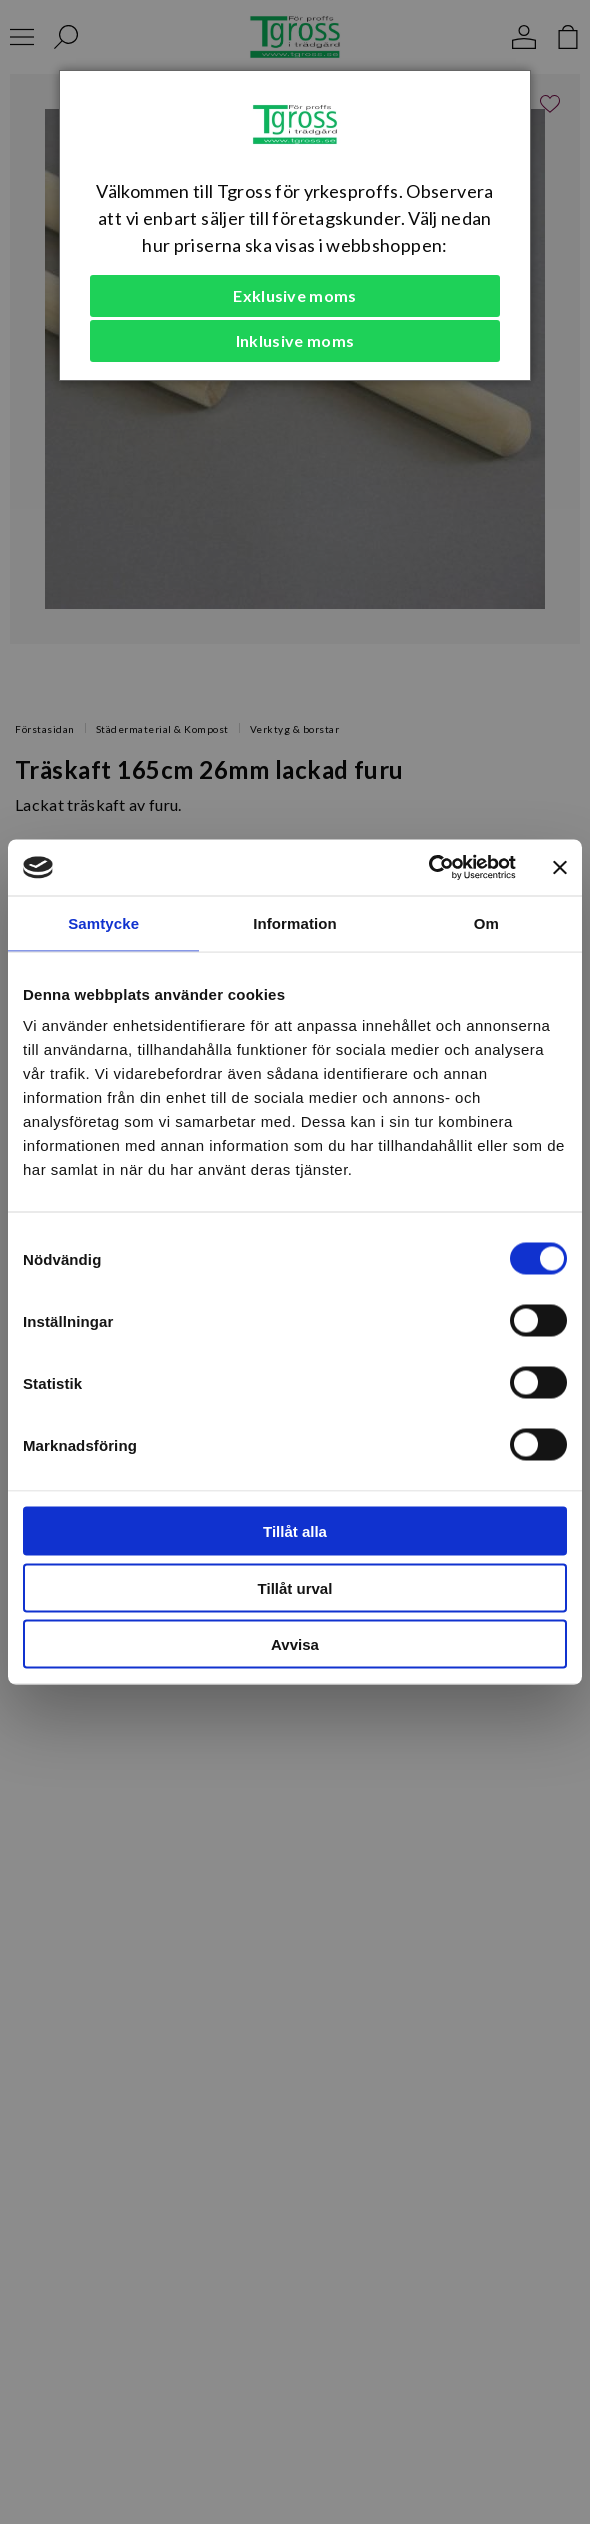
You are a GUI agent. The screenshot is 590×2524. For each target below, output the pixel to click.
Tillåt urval (295, 1587)
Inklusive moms (295, 340)
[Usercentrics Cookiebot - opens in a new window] (428, 868)
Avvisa (295, 1644)
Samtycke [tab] (103, 922)
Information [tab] (295, 922)
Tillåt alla (295, 1531)
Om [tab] (486, 922)
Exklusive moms (294, 295)
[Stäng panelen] (560, 867)
